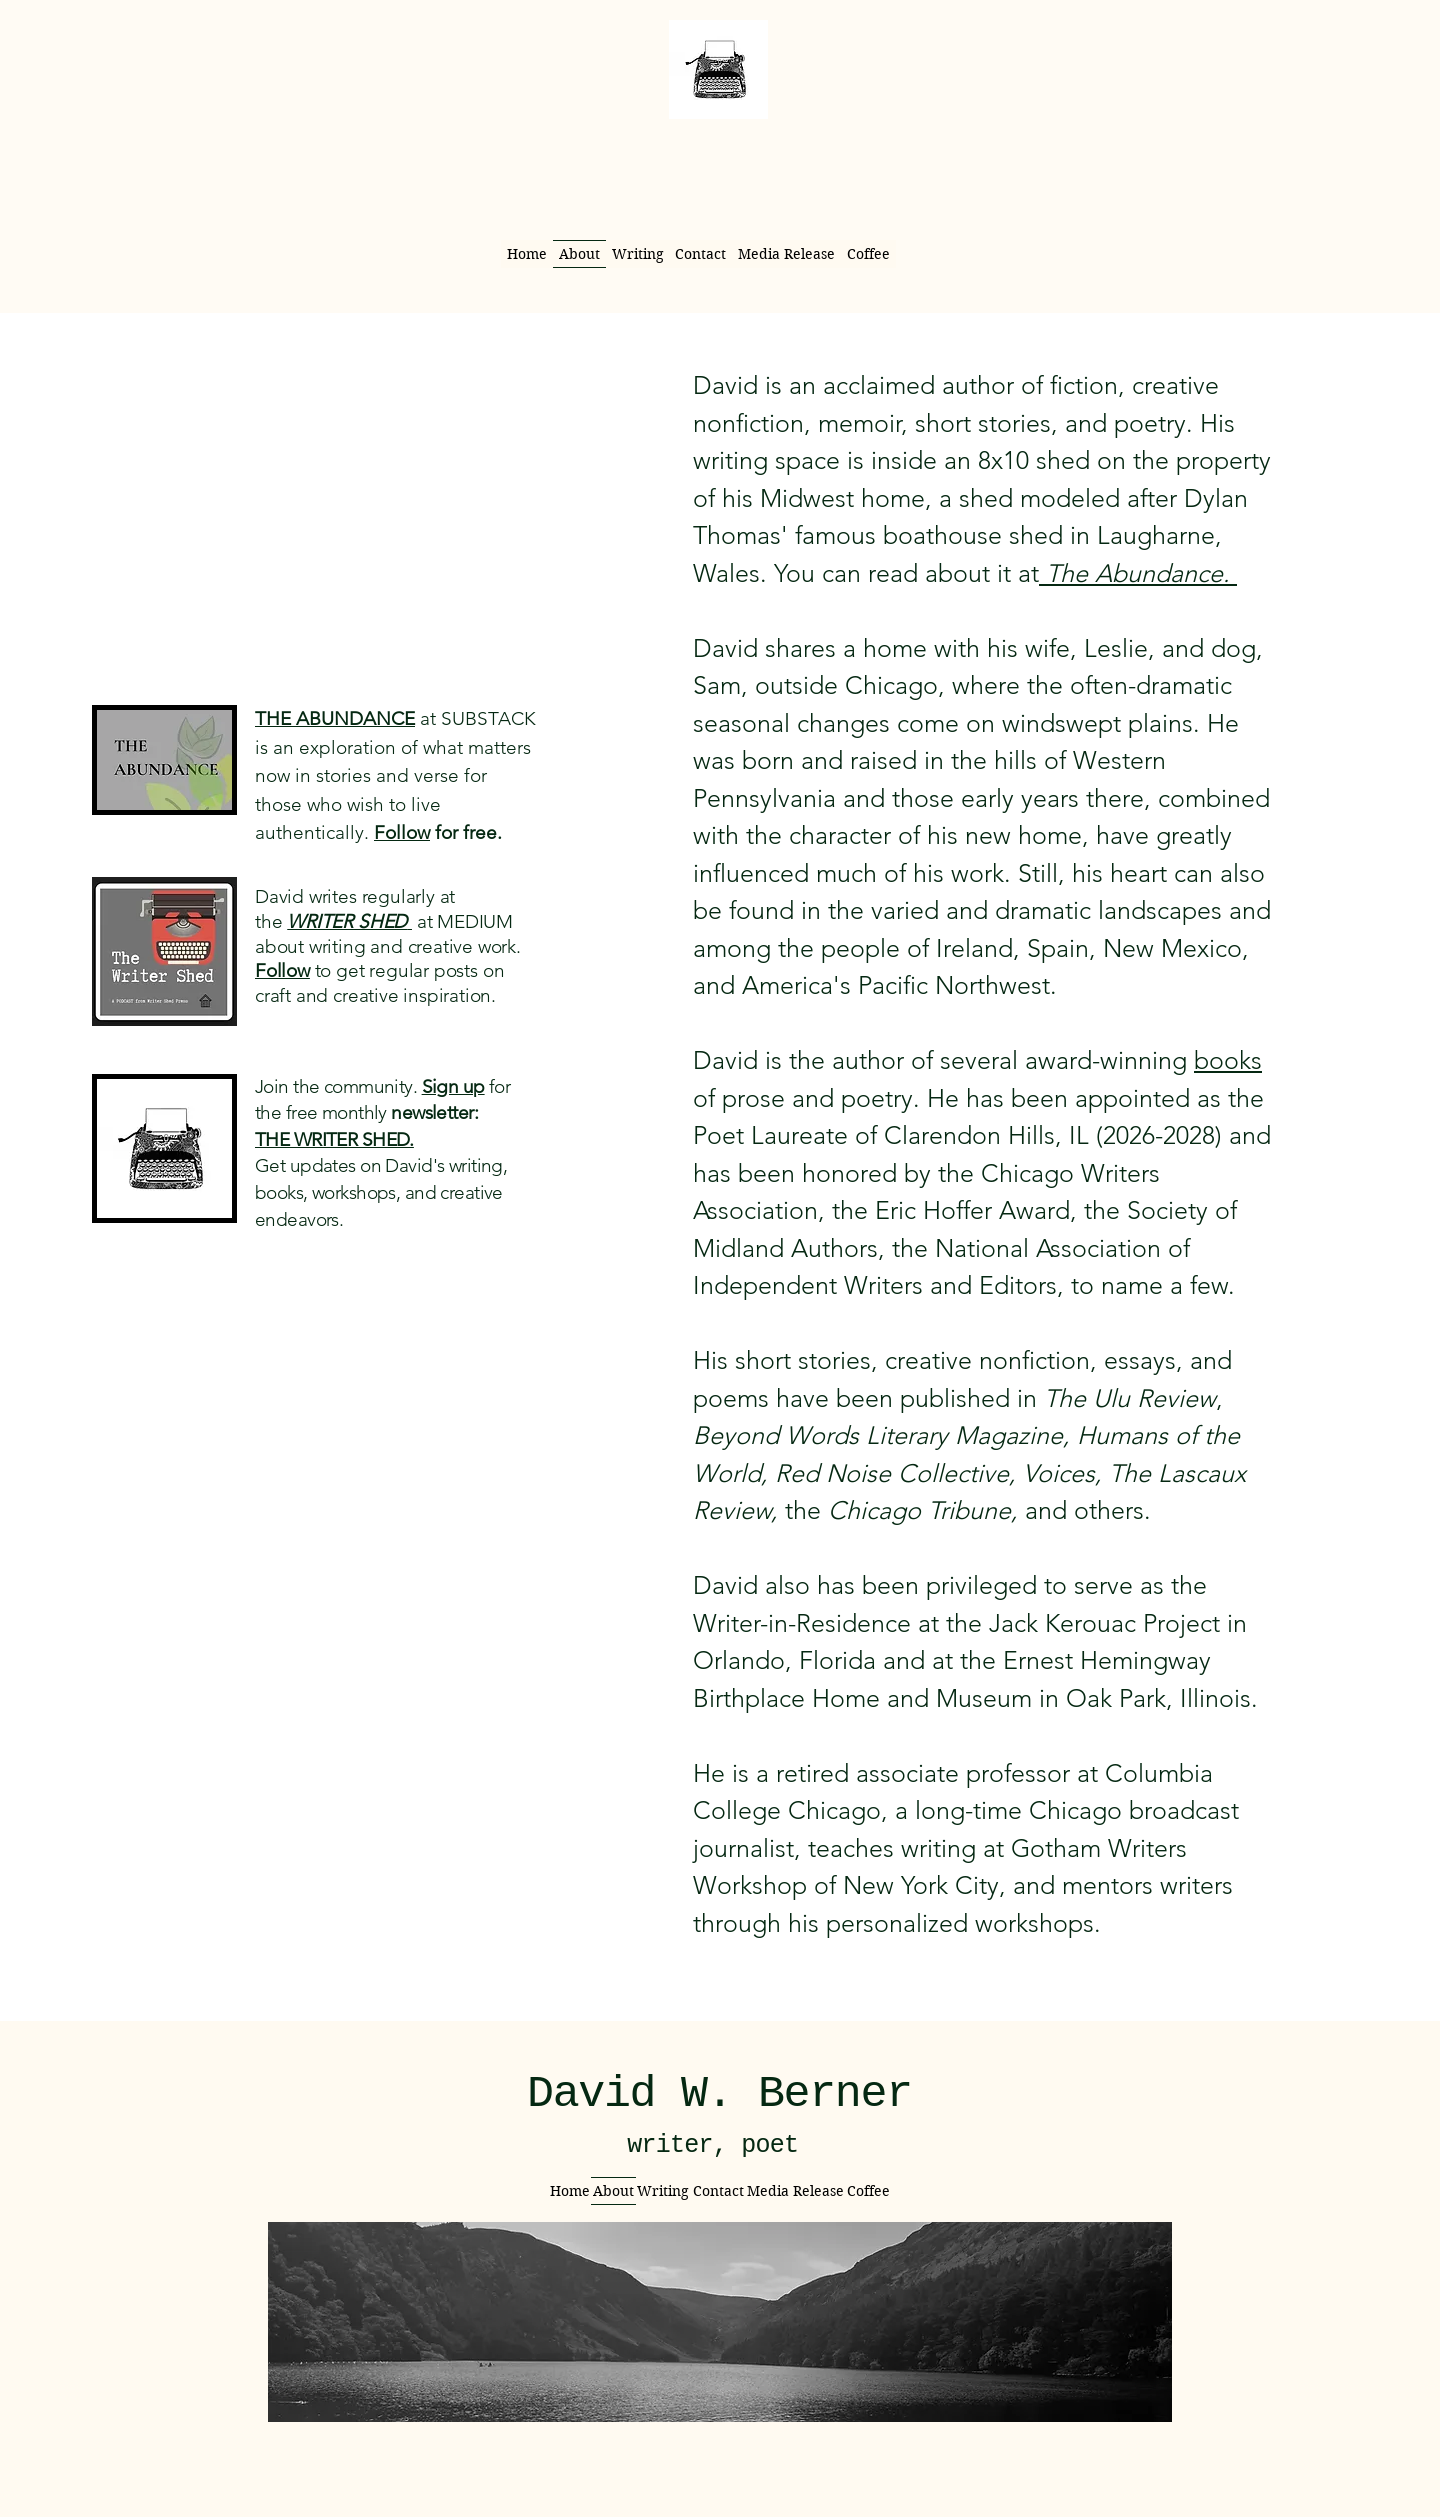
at (422, 921)
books (1228, 1060)
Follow (402, 832)
